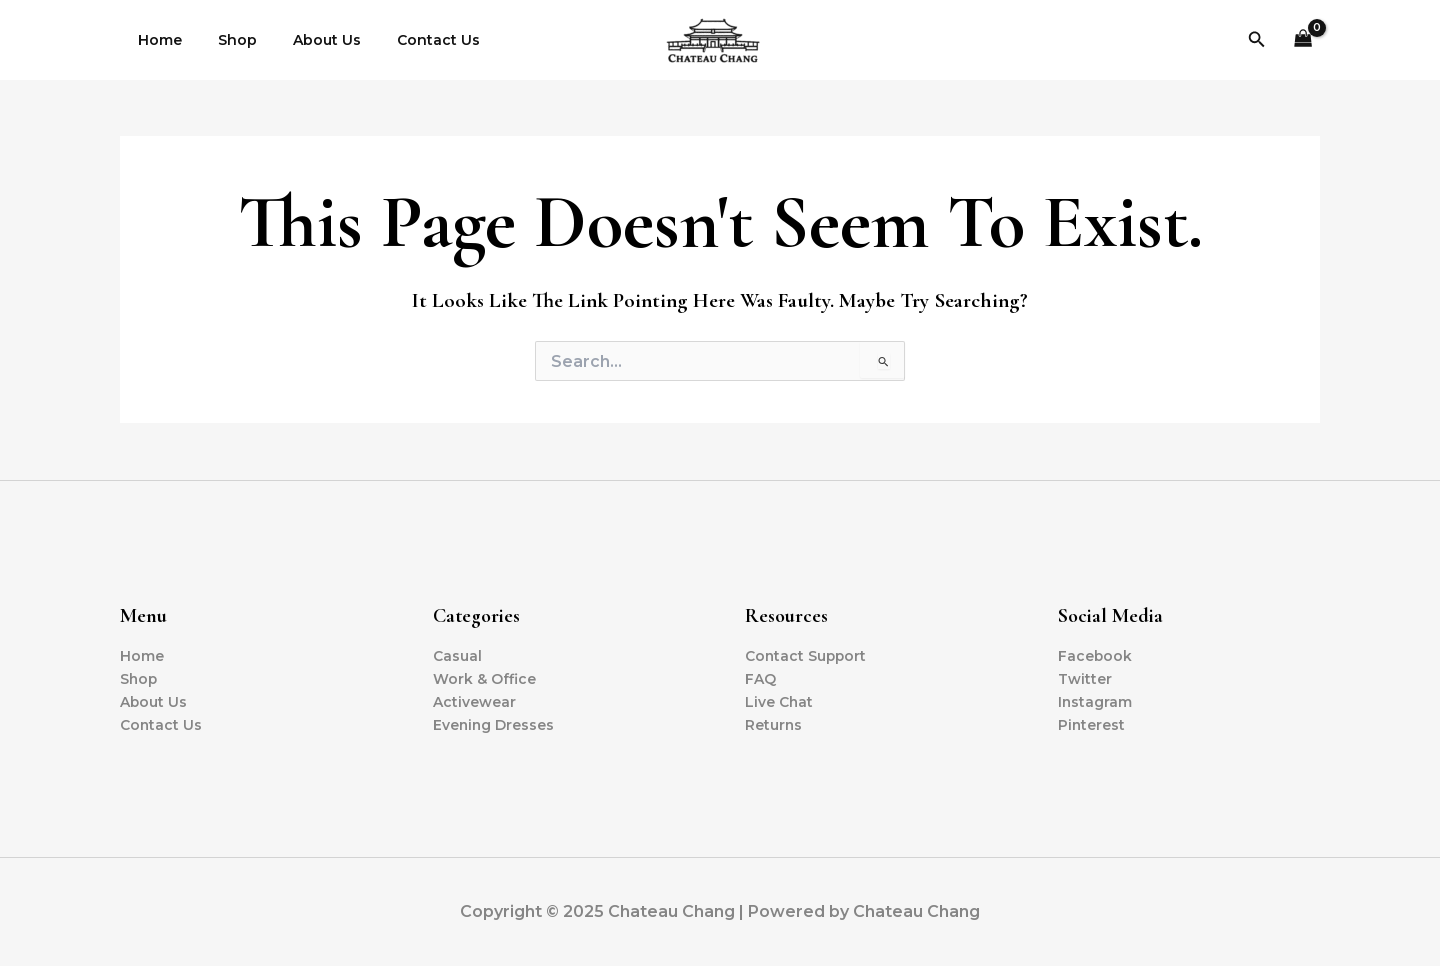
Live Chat (779, 702)
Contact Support (807, 656)
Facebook (1095, 656)
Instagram (1095, 702)
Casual (457, 656)
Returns (774, 725)
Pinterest (1092, 725)
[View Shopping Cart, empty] (1303, 40)
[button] (1257, 40)
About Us (307, 40)
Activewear (474, 702)
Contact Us (410, 40)
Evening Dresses (494, 725)
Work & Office (484, 679)
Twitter (1085, 679)
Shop (225, 40)
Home (156, 40)
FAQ (760, 679)
